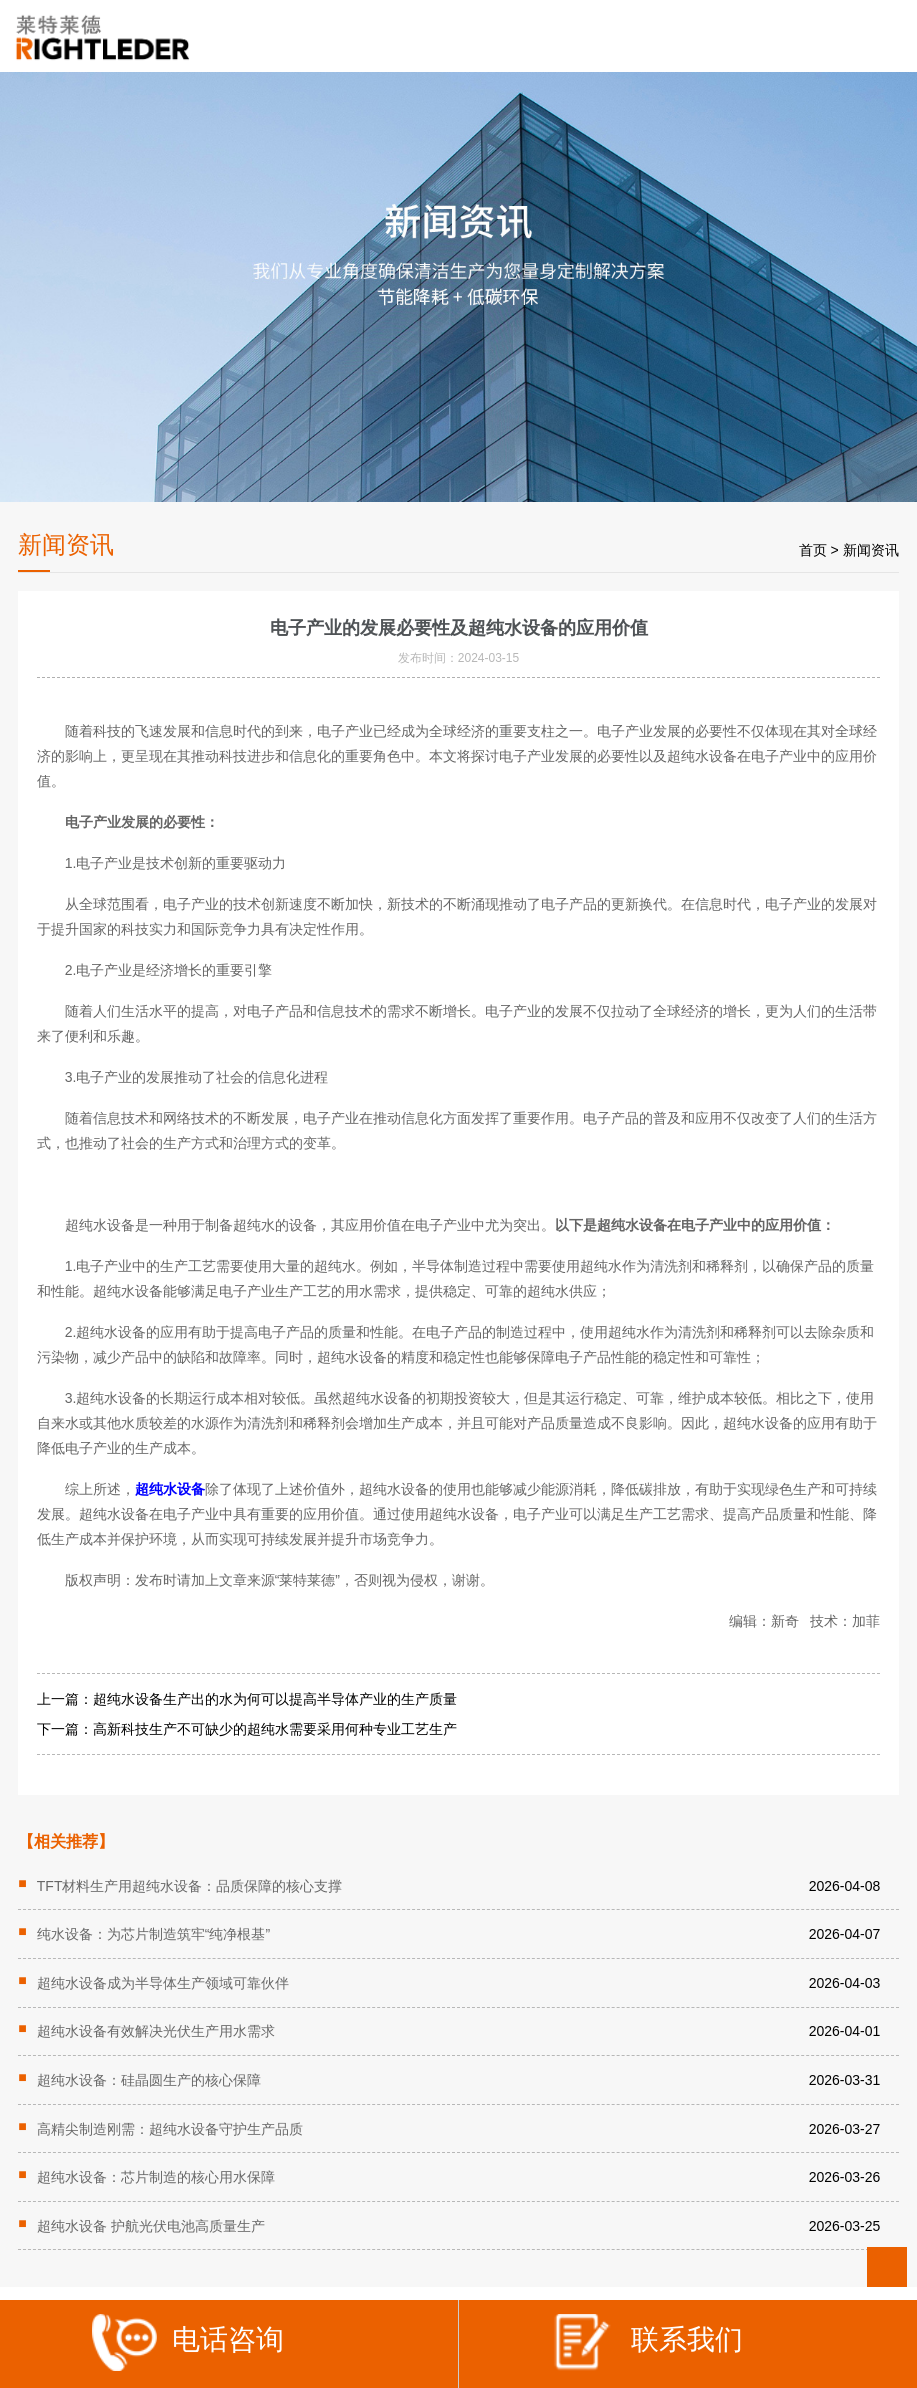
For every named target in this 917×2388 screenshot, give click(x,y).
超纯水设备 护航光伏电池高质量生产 (151, 2226)
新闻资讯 (871, 550)
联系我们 (646, 2347)
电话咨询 (188, 2347)
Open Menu (884, 37)
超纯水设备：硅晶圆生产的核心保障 (149, 2080)
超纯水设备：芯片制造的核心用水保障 (156, 2177)
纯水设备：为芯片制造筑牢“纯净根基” (153, 1934)
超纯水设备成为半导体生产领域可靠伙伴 (163, 1983)
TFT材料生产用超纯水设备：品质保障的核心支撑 (190, 1886)
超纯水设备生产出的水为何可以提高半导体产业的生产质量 (275, 1699)
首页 (813, 550)
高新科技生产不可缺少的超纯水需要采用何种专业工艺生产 (275, 1729)
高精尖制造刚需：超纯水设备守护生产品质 (170, 2129)
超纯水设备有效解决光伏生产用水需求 (156, 2031)
